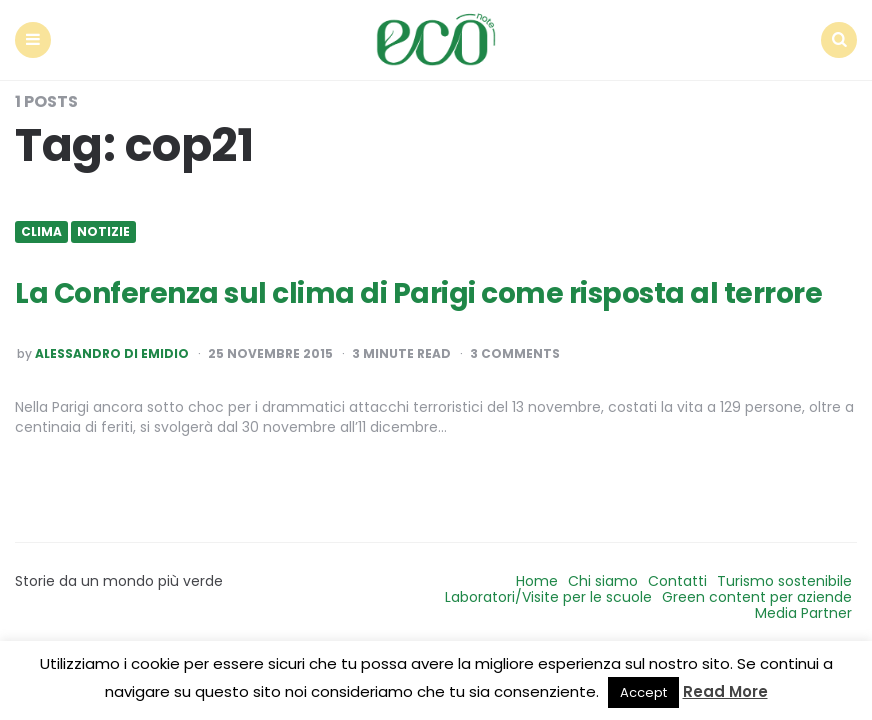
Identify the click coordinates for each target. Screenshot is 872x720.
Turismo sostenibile (784, 581)
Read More (725, 691)
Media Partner (803, 613)
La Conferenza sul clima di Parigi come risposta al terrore (418, 293)
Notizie (103, 232)
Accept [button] (643, 692)
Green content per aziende (757, 597)
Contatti (677, 581)
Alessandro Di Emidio (112, 354)
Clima (41, 232)
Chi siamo (603, 581)
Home (537, 581)
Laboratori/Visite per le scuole (548, 597)
